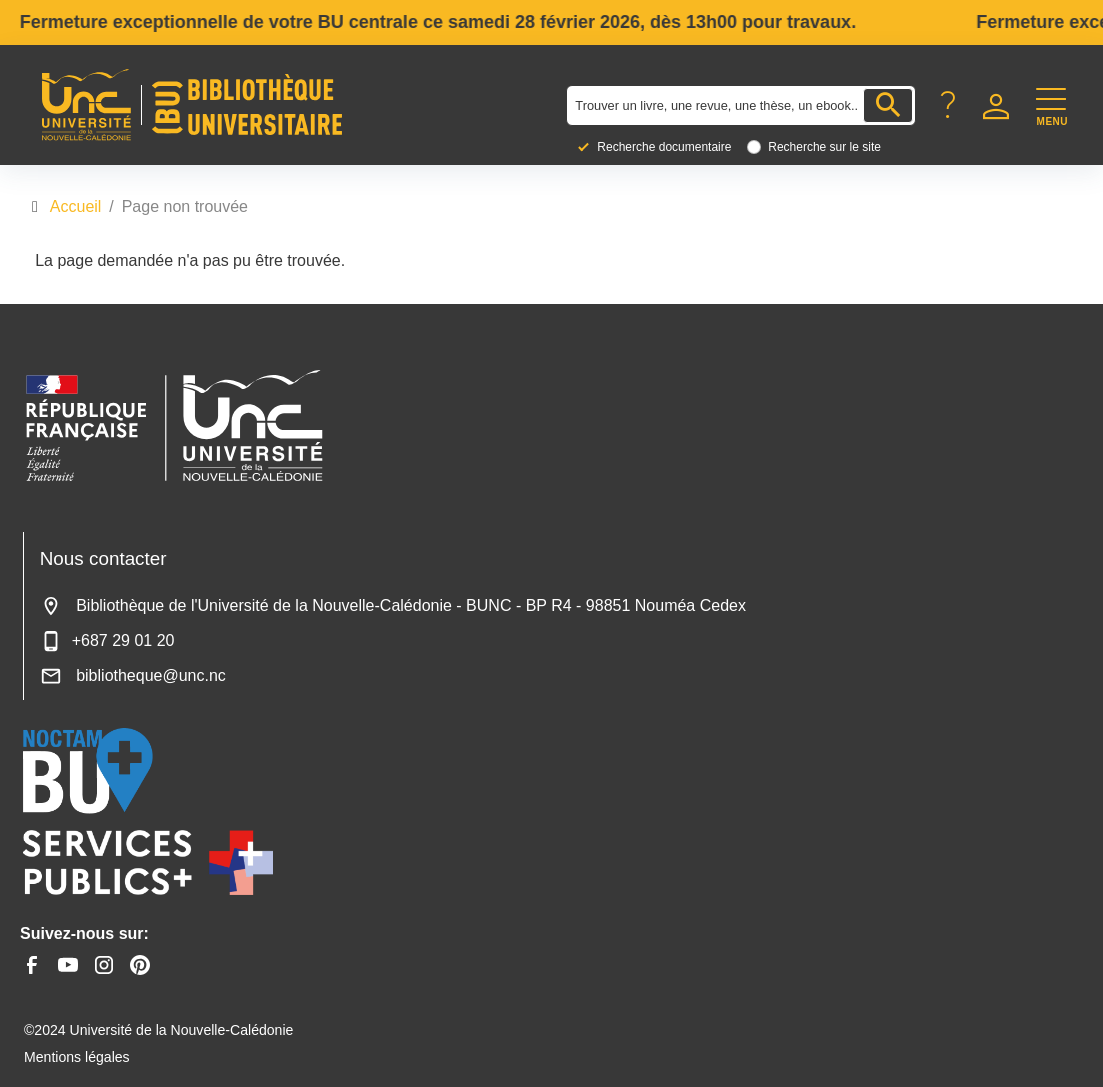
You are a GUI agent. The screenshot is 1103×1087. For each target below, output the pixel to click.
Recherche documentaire (664, 147)
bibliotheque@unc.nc (133, 675)
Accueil (76, 206)
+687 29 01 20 (107, 640)
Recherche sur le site (824, 147)
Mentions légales (77, 1057)
